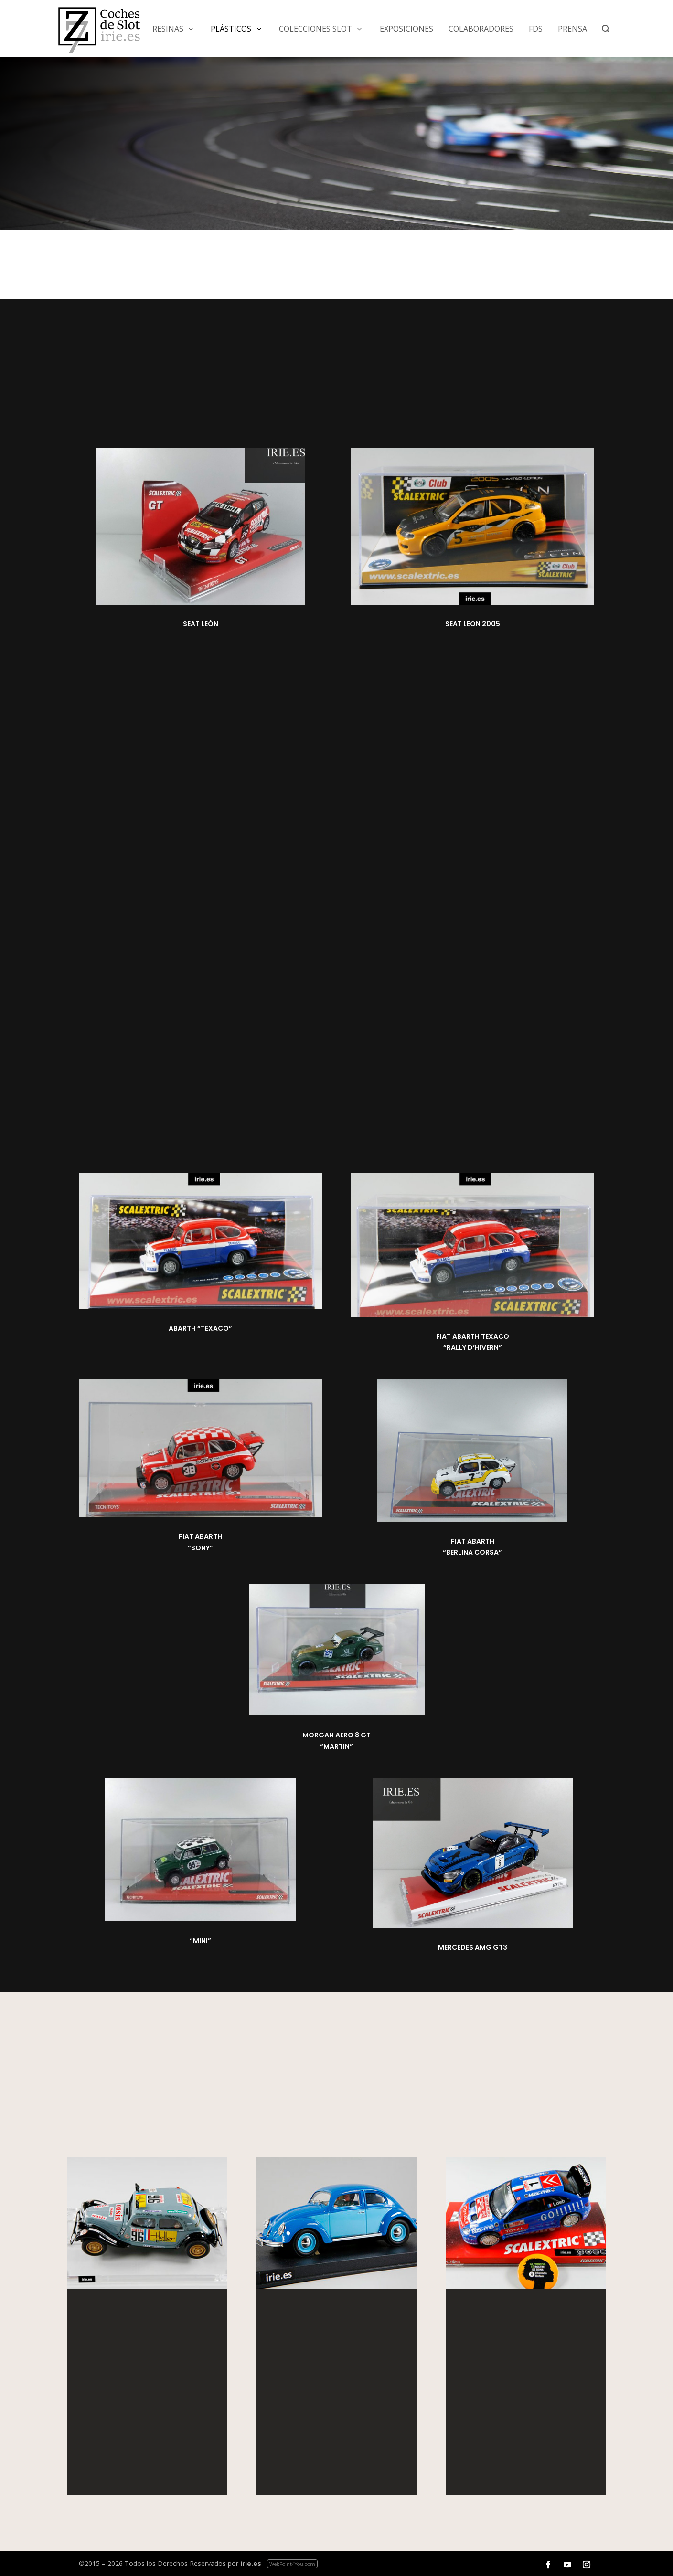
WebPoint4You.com (292, 2563)
